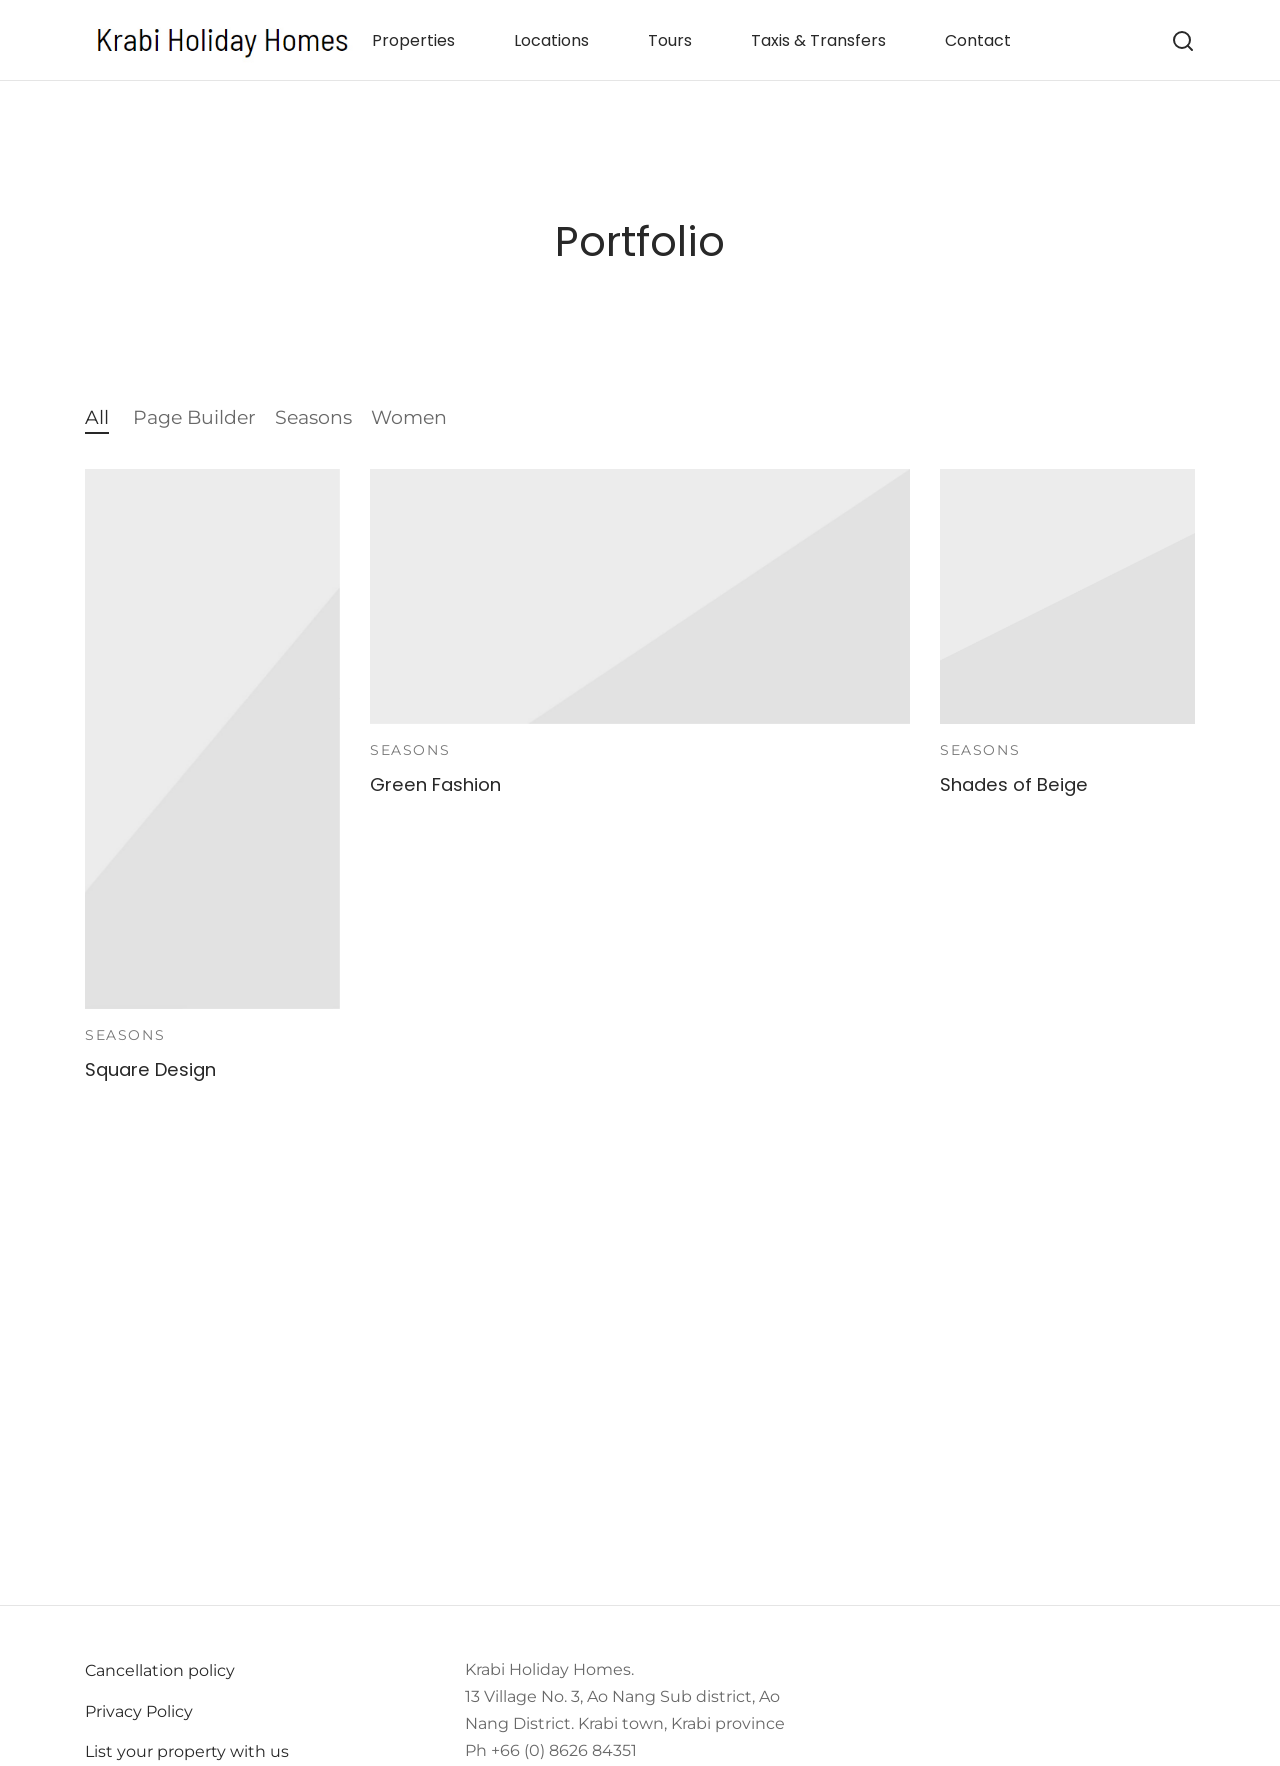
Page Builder (194, 417)
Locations (551, 40)
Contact (978, 40)
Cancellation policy (160, 1670)
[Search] (1183, 41)
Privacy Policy (139, 1711)
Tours (670, 40)
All (97, 417)
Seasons (313, 417)
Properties (413, 40)
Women (409, 417)
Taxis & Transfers (818, 40)
